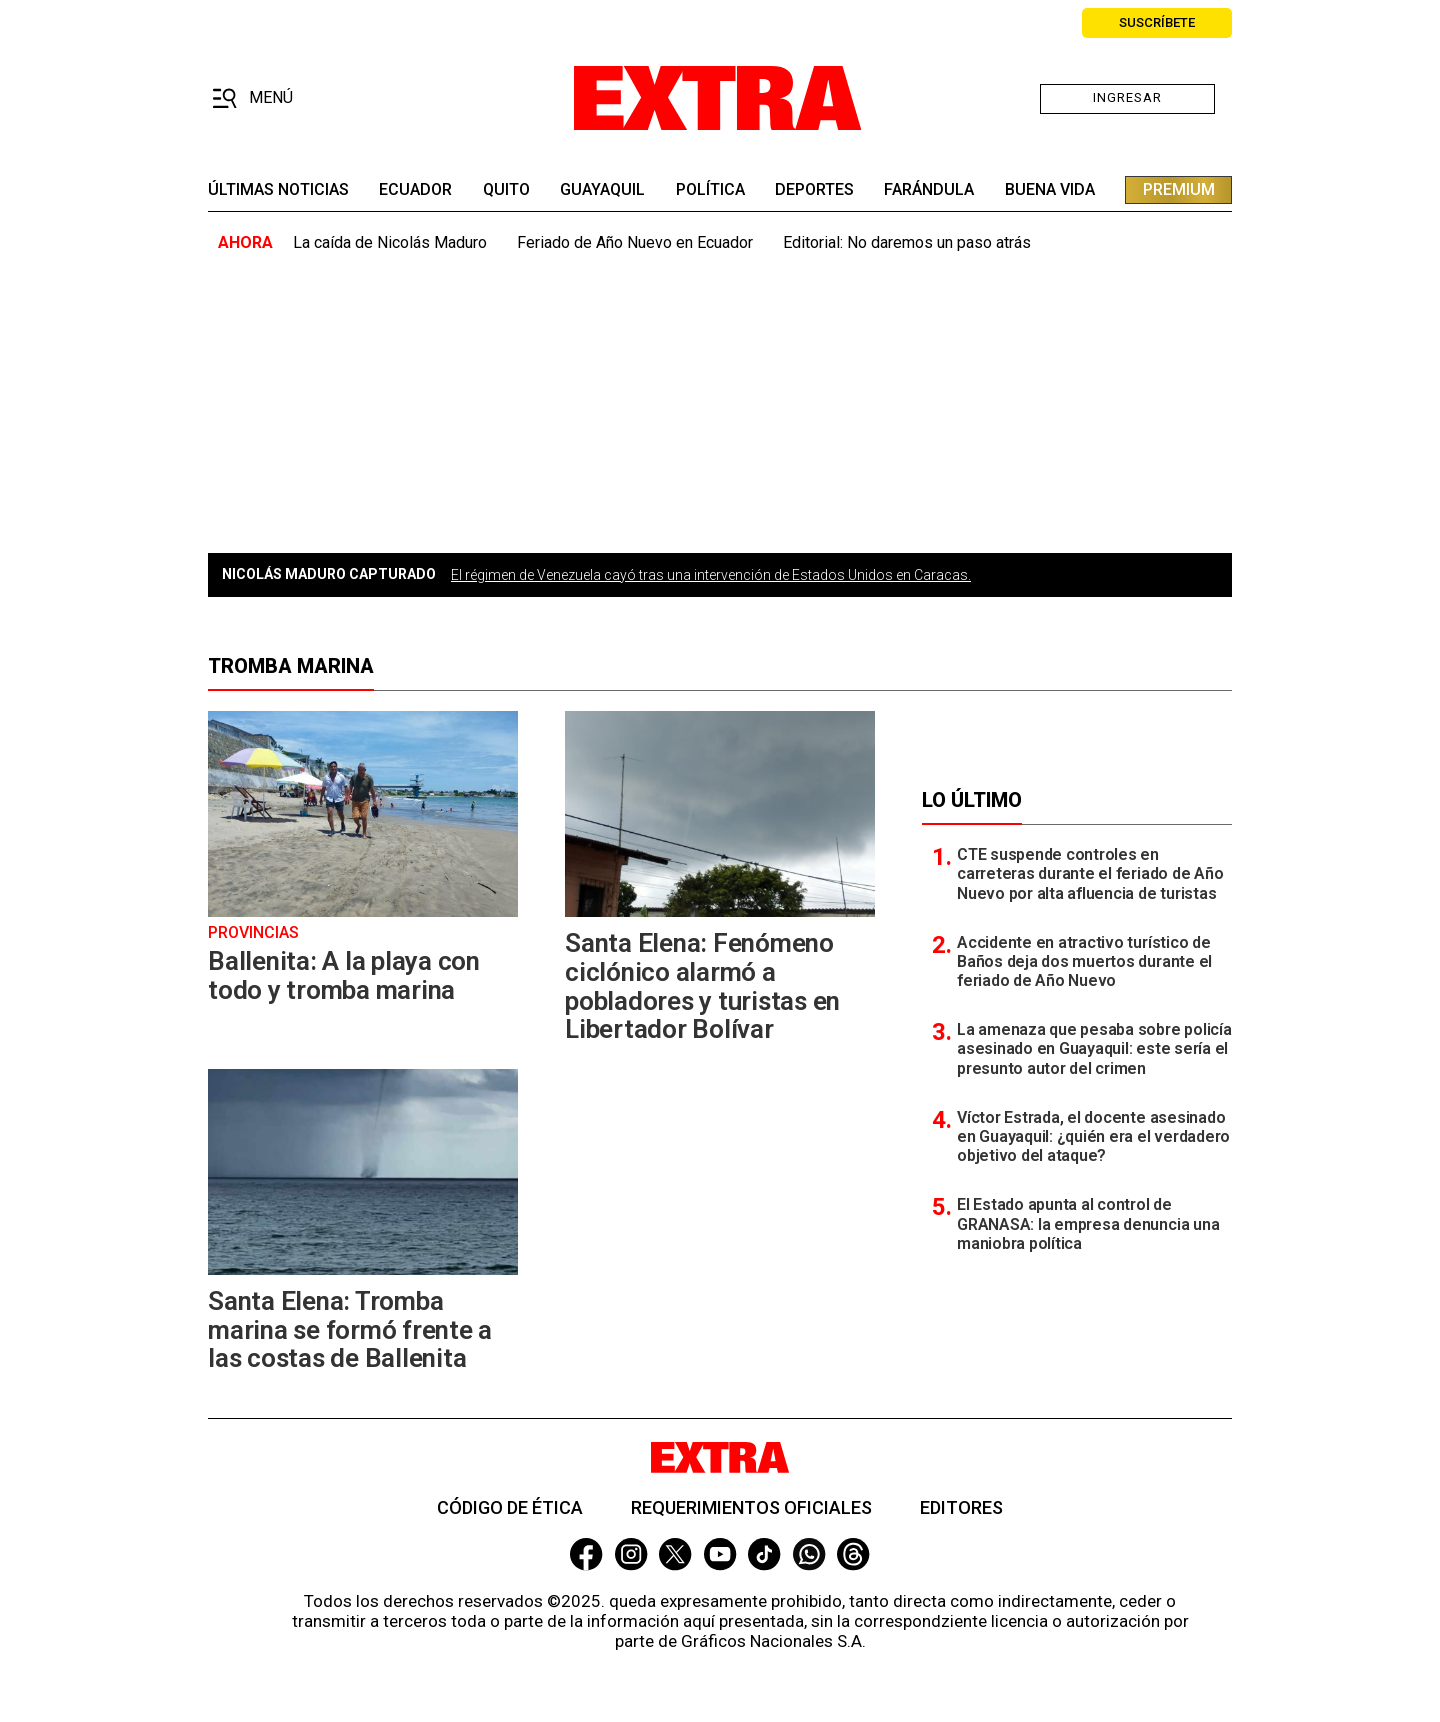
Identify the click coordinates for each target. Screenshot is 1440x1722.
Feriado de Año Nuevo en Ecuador (635, 242)
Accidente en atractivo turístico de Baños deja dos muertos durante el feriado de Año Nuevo (1084, 961)
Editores (961, 1507)
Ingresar (1127, 97)
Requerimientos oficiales (751, 1507)
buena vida (1050, 190)
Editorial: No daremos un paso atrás (907, 242)
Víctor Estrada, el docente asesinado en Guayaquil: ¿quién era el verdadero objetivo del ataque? (1093, 1136)
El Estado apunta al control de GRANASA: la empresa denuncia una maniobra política (1088, 1223)
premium (1179, 189)
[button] (252, 99)
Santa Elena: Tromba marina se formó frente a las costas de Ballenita (350, 1329)
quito (506, 190)
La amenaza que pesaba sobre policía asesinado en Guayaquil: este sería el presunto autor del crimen (1094, 1048)
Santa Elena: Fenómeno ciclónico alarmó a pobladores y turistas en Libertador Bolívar (702, 986)
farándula (929, 190)
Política (710, 190)
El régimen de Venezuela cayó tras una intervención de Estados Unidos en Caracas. (711, 575)
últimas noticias (278, 190)
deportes (814, 190)
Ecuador (415, 190)
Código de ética (510, 1507)
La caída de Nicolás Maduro (390, 242)
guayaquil (602, 190)
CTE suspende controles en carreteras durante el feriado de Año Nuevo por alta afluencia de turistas (1090, 873)
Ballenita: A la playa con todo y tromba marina (344, 975)
